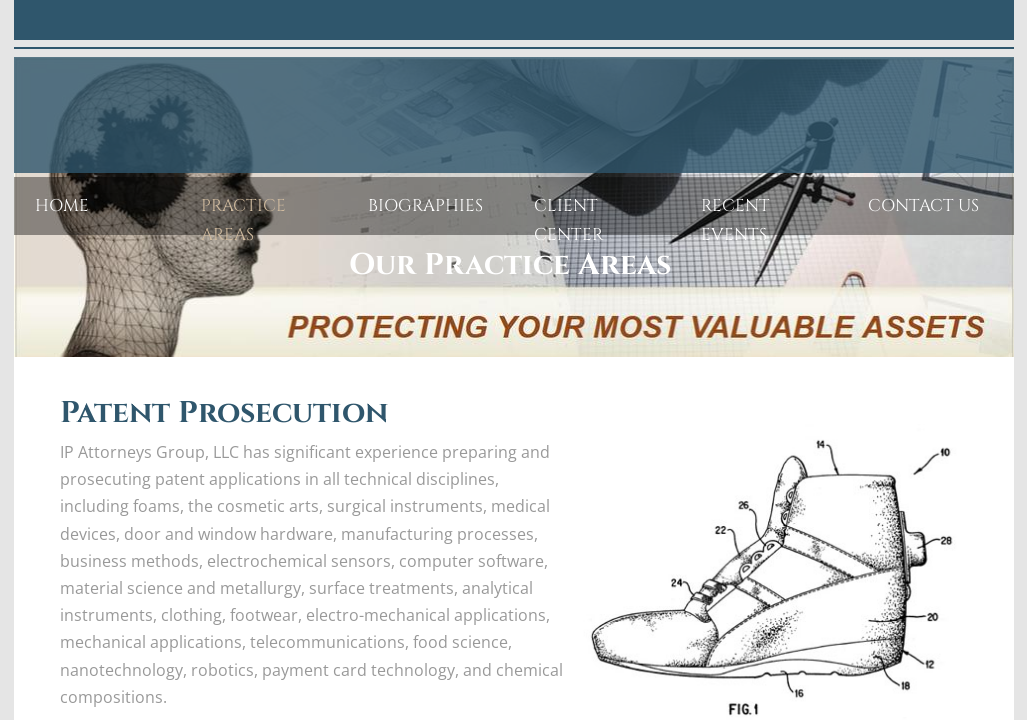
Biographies (425, 205)
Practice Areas (243, 220)
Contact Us (923, 205)
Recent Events (735, 220)
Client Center (569, 220)
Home (62, 205)
